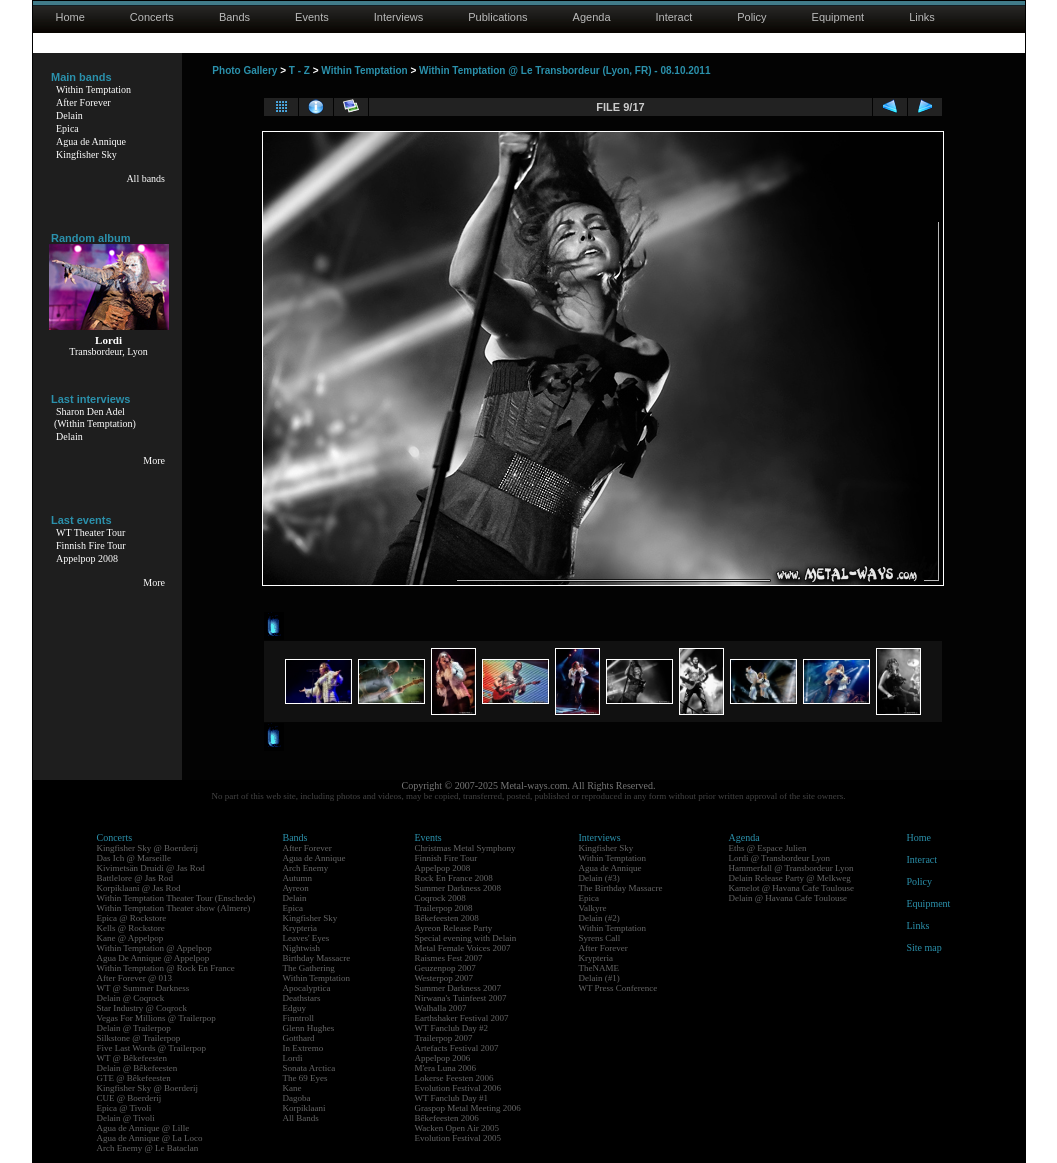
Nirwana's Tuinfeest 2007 (461, 998)
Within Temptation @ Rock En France (166, 968)
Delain (69, 115)
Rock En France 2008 (454, 878)
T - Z (299, 70)
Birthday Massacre (317, 958)
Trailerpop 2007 (444, 1038)
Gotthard (299, 1038)
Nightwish (302, 948)
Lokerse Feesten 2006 (454, 1078)
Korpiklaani (304, 1108)
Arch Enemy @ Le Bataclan (148, 1148)
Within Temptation (93, 89)
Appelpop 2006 (443, 1058)
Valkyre (593, 908)
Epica (67, 128)
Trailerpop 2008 (444, 908)
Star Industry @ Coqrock (142, 1008)
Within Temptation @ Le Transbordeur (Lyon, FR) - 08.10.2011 (564, 70)
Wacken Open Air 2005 (457, 1128)
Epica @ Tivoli (124, 1108)
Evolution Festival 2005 (458, 1138)
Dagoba (297, 1098)
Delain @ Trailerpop (134, 1028)
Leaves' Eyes (306, 938)
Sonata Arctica (309, 1068)
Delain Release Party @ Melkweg (790, 878)
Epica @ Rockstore (132, 918)
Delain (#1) (599, 978)
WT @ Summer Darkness (143, 988)
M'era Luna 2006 (446, 1068)
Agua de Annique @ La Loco (150, 1138)
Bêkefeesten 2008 (447, 918)
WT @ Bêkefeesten (132, 1058)
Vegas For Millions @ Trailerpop (156, 1018)
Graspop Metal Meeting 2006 (468, 1108)
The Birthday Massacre (621, 888)
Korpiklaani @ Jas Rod (139, 888)
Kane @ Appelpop (130, 938)
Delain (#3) (599, 878)
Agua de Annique (91, 141)
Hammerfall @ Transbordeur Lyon (791, 868)
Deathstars (302, 998)
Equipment (838, 17)
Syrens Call (600, 938)
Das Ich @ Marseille (134, 858)
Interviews (399, 17)
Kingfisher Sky (86, 154)
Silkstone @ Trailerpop (139, 1038)
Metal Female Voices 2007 (463, 948)
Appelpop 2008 (87, 558)
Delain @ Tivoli (126, 1118)
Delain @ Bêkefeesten (137, 1068)
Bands (234, 17)
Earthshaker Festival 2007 (462, 1018)
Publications (497, 17)
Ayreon (296, 888)
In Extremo (303, 1048)
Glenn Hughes (309, 1028)
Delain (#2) (599, 918)
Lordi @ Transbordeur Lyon (780, 858)
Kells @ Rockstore (131, 928)
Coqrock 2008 (440, 898)
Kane (292, 1088)
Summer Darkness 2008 (458, 888)
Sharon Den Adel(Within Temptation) (95, 417)
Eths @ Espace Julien (768, 848)
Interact (674, 17)
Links (922, 17)
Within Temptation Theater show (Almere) (174, 908)
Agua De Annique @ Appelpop (153, 958)
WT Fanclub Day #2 (452, 1028)
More (154, 460)
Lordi (293, 1058)
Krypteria (300, 928)
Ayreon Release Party (454, 928)
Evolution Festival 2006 (458, 1088)
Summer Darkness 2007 (458, 988)
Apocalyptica (307, 988)
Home (70, 17)
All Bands (301, 1118)
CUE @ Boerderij (129, 1098)
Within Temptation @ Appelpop (154, 948)
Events (312, 17)
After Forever (83, 102)
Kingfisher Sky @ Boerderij (148, 848)
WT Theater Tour (90, 532)
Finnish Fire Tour (91, 545)
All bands (145, 178)
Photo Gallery (244, 70)
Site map (924, 947)
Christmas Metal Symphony (465, 848)
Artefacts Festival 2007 (457, 1048)
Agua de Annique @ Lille (143, 1128)
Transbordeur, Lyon (108, 351)
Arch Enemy (306, 868)
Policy (751, 17)
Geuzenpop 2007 (445, 968)
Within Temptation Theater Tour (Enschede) (176, 898)
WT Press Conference (618, 988)
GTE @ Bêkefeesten (134, 1078)
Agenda (592, 17)
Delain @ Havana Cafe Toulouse (788, 898)
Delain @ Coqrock (131, 998)
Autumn (298, 878)
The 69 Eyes (305, 1078)
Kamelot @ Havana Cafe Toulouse (791, 888)
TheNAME (599, 968)
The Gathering (309, 968)
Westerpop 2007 (444, 978)
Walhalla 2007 (441, 1008)
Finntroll (299, 1018)
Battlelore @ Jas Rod (135, 878)
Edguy (295, 1008)
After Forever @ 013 (135, 978)
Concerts (152, 17)
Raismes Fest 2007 (449, 958)
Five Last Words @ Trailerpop (151, 1048)
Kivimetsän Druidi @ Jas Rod (151, 868)
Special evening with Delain (466, 938)
